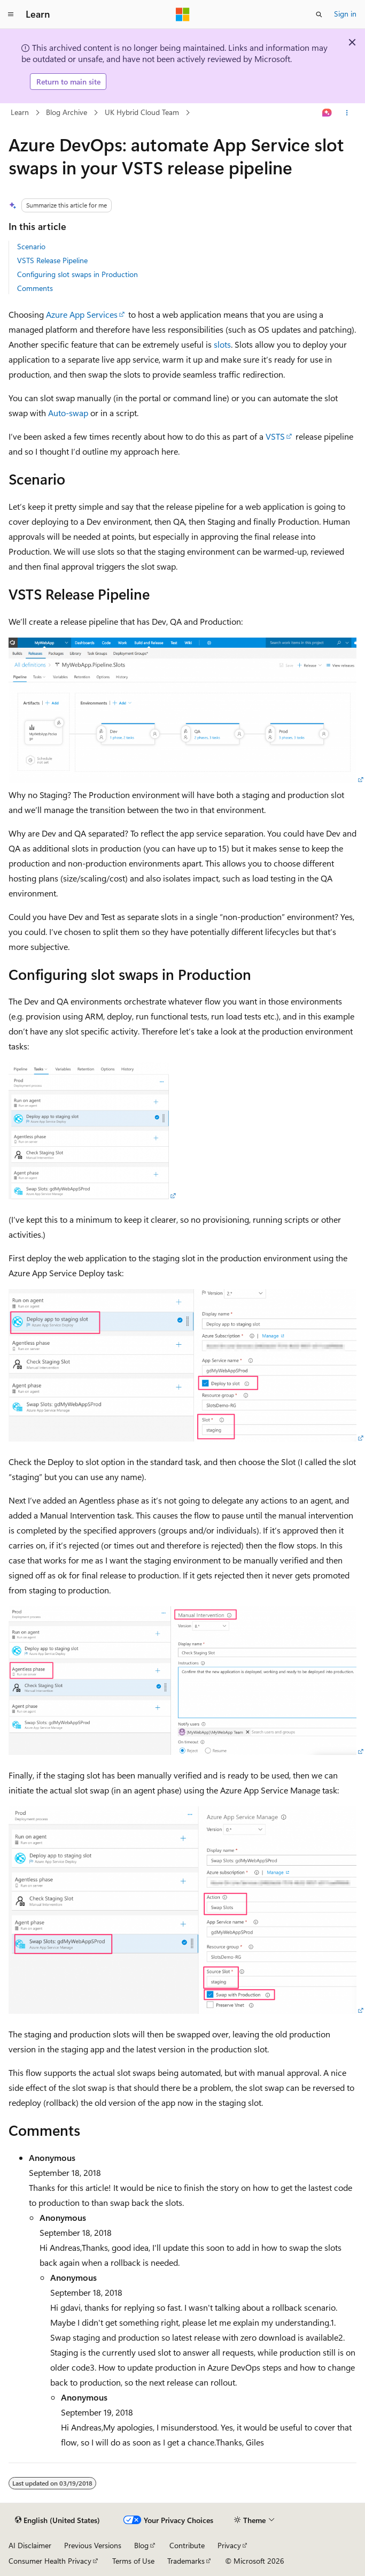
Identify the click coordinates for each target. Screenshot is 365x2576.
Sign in (345, 14)
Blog (141, 2545)
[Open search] (319, 14)
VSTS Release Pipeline (52, 260)
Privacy (229, 2545)
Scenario (31, 246)
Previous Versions (92, 2545)
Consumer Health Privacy (50, 2561)
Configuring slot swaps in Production (77, 274)
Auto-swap (68, 412)
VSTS (275, 436)
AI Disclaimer (30, 2545)
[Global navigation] (10, 14)
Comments (35, 288)
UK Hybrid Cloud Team (142, 112)
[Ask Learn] (327, 112)
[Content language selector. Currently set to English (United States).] (57, 2520)
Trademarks (186, 2561)
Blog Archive (66, 112)
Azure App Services (82, 314)
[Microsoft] (183, 14)
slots (222, 344)
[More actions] (347, 112)
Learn (20, 112)
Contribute (187, 2545)
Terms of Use (133, 2561)
